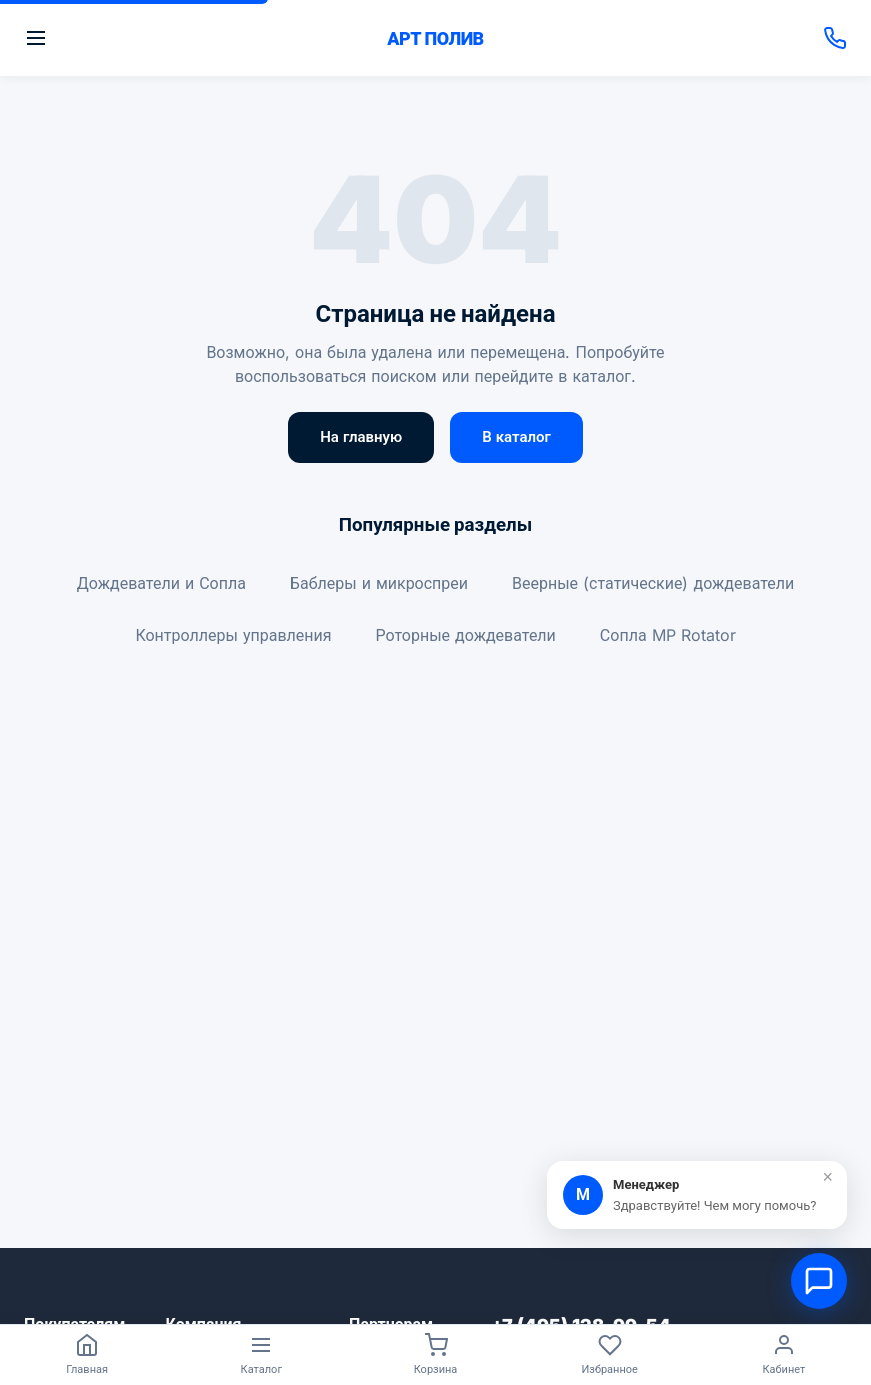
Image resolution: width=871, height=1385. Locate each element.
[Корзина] (435, 1355)
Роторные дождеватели (466, 635)
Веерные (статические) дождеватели (653, 583)
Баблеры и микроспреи (379, 583)
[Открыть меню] (196, 38)
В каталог (516, 436)
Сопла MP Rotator (668, 635)
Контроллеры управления (233, 635)
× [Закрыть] (827, 1177)
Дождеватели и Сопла (161, 583)
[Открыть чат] (819, 1281)
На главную (361, 436)
